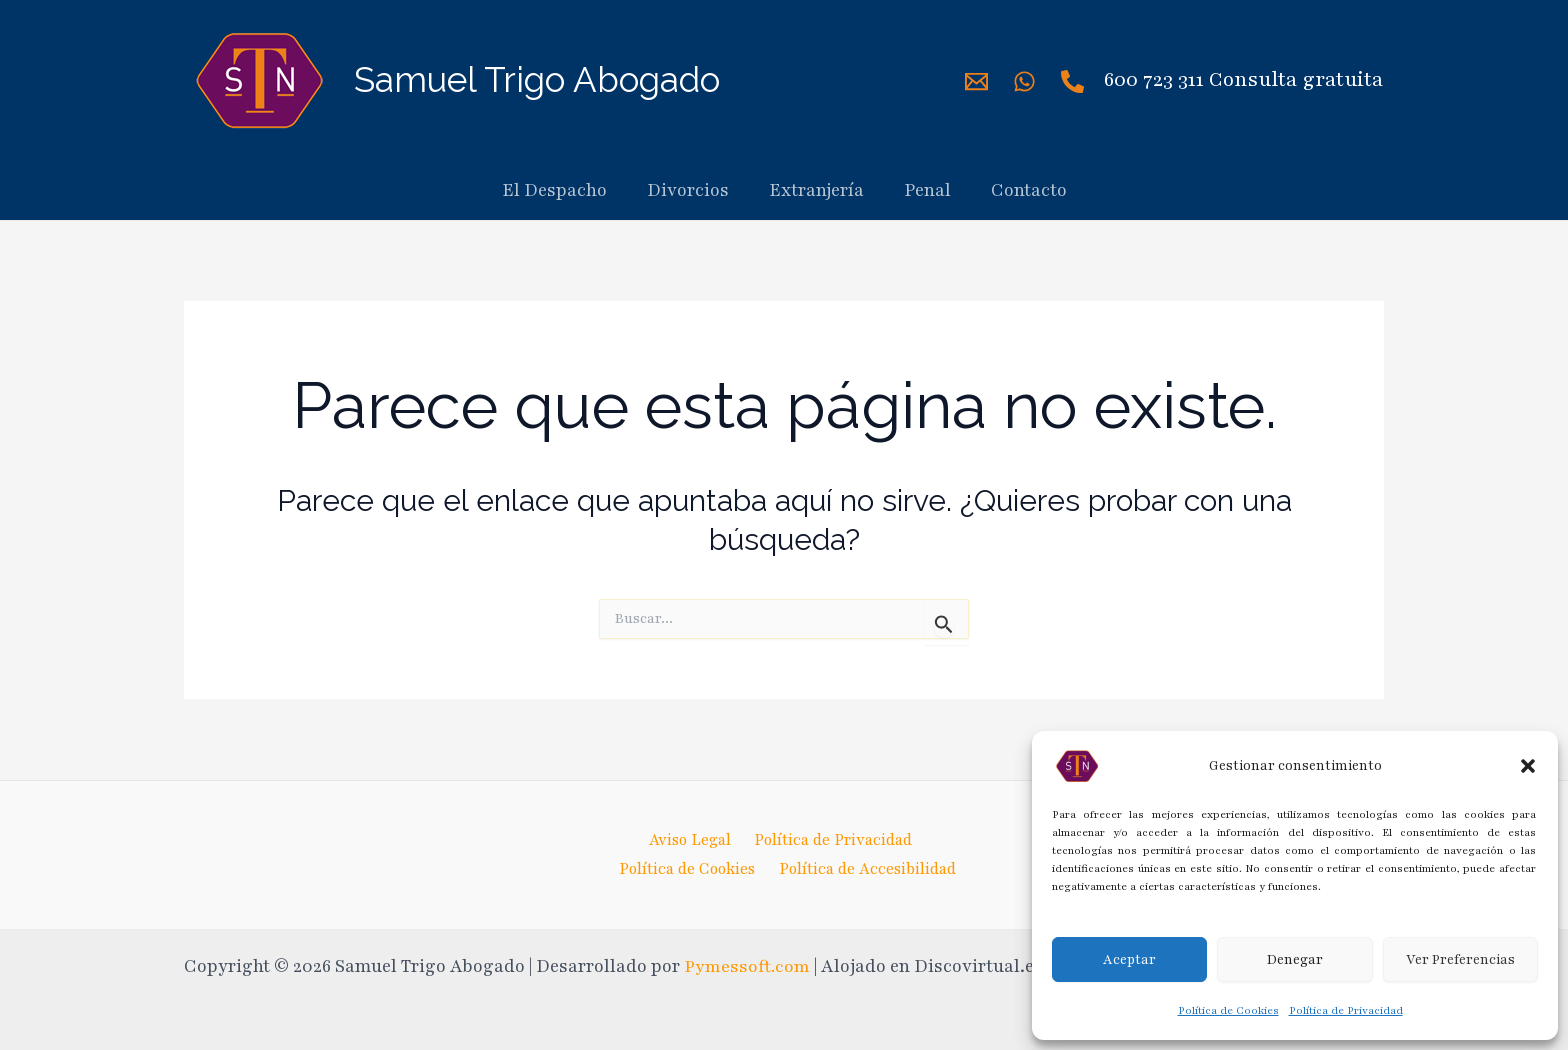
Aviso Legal (686, 839)
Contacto (1029, 190)
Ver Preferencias (1460, 960)
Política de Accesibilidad (870, 868)
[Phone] (1072, 81)
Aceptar (1129, 960)
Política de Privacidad (1346, 1010)
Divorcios (688, 190)
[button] (1528, 766)
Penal (927, 190)
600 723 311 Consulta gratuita (1244, 79)
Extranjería (816, 190)
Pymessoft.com (749, 966)
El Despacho (554, 190)
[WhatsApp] (1024, 81)
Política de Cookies (1228, 1010)
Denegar (1295, 960)
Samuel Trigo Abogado (537, 79)
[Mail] (976, 81)
